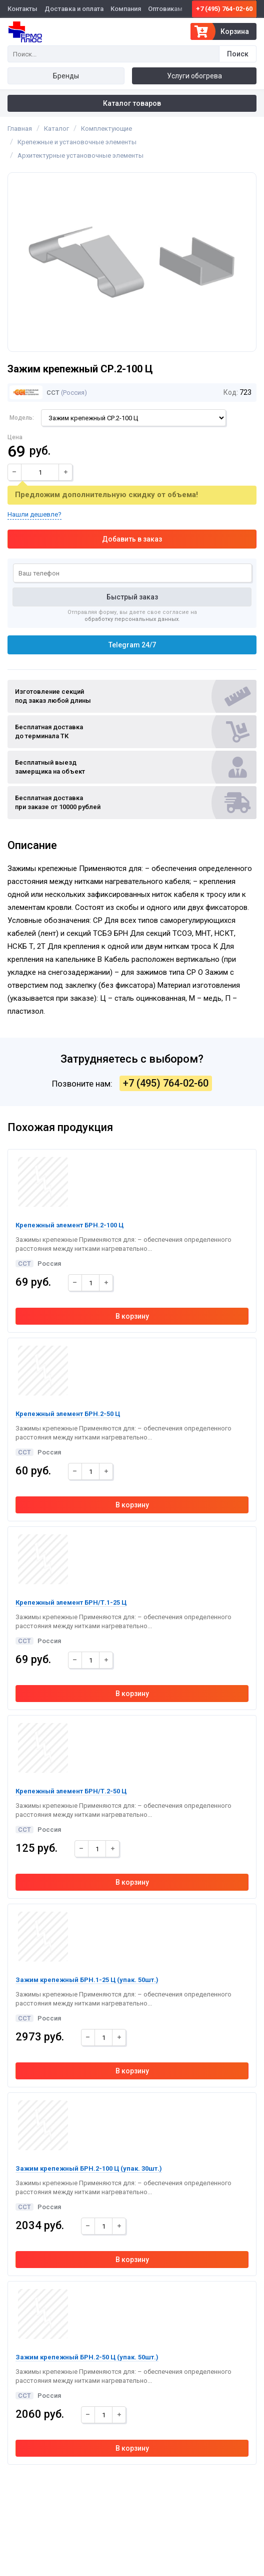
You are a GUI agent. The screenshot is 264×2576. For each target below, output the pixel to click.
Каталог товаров (132, 103)
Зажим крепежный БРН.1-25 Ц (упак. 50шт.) (87, 1980)
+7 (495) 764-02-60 (224, 8)
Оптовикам (165, 8)
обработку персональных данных (131, 619)
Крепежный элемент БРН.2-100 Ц (70, 1225)
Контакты (23, 8)
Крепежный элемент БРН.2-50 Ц (68, 1414)
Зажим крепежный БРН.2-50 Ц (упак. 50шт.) (87, 2357)
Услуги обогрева (194, 76)
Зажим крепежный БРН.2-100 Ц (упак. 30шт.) (89, 2168)
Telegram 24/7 (132, 645)
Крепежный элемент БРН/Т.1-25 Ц (71, 1602)
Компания (125, 8)
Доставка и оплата (74, 8)
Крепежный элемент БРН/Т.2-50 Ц (71, 1791)
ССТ (35, 392)
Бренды (66, 76)
